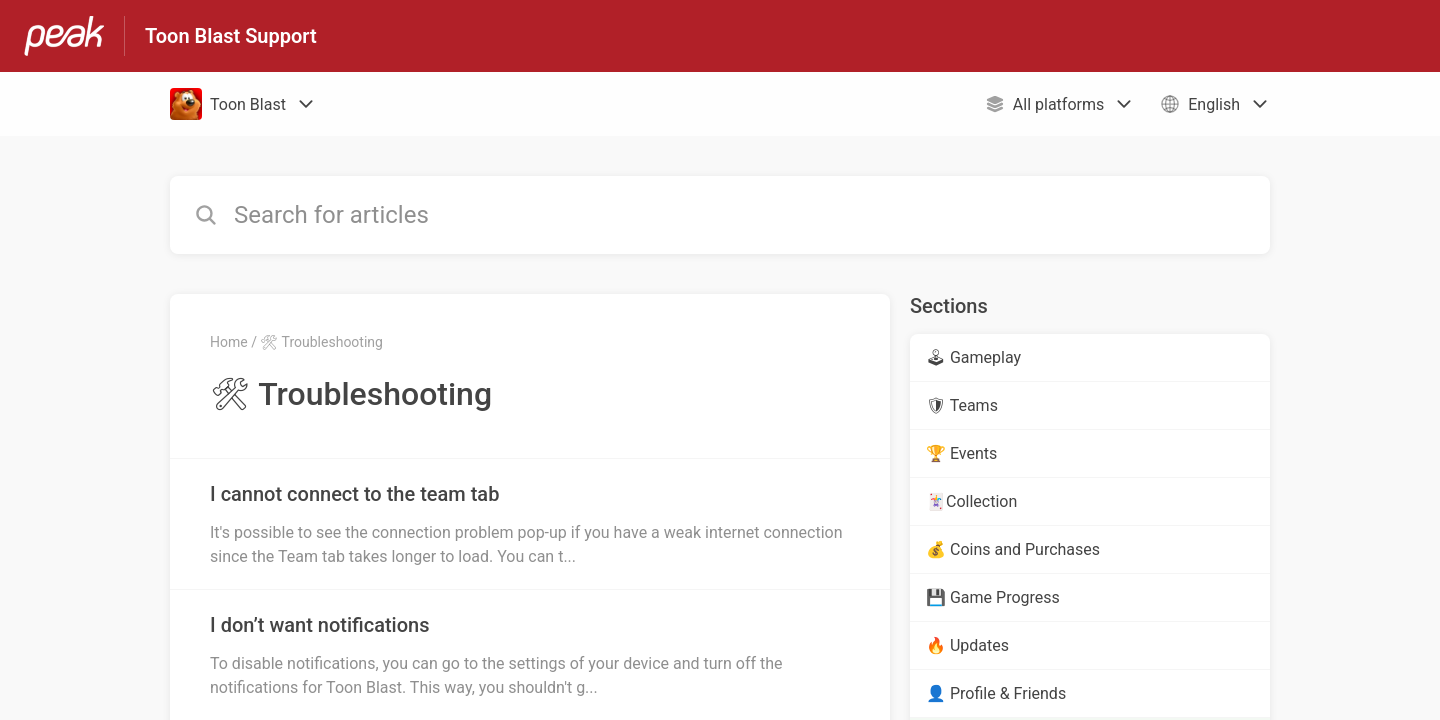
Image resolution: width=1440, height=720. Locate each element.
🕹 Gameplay (973, 357)
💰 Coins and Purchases (1013, 549)
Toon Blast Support (231, 36)
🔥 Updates (967, 645)
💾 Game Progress (993, 597)
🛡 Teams (962, 405)
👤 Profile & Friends (996, 693)
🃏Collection (971, 501)
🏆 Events (961, 453)
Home (229, 342)
